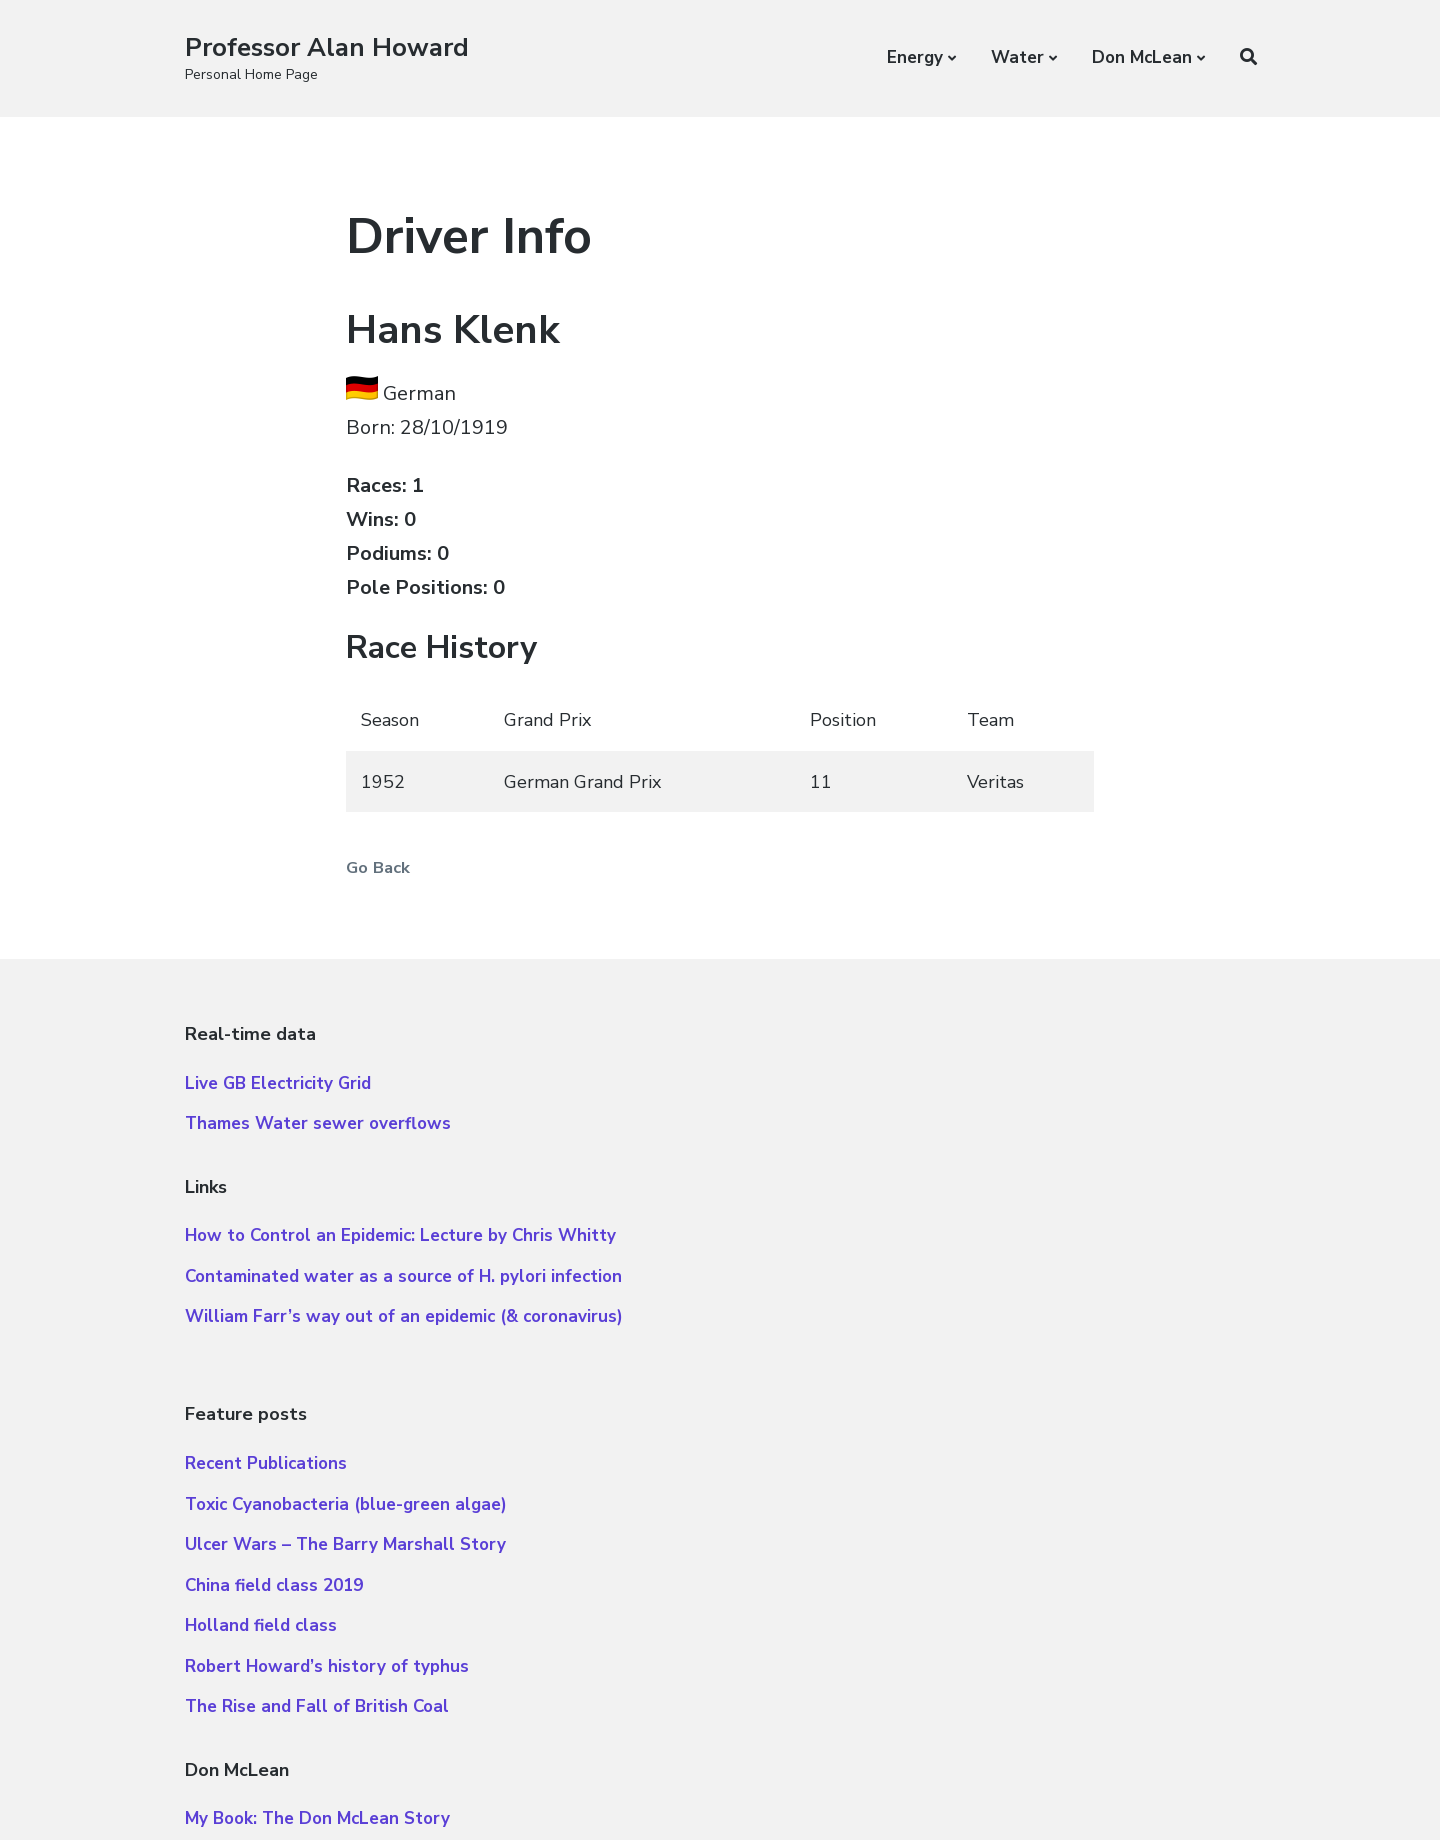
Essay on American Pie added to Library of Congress (954, 1609)
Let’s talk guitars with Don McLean (885, 1569)
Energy (915, 57)
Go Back (384, 866)
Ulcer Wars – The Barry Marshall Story (901, 1173)
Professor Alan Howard (328, 47)
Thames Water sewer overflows (318, 1133)
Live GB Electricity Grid (278, 1092)
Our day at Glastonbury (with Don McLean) (917, 1650)
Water (1017, 57)
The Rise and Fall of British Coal (873, 1335)
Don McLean (1142, 57)
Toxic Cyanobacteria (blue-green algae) (902, 1133)
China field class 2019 (830, 1214)
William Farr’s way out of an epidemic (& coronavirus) (404, 1326)
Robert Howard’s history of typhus (883, 1295)
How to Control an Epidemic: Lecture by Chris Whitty (400, 1245)
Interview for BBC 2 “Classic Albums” (893, 1528)
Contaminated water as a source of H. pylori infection (403, 1285)
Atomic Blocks (327, 1791)
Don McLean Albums (824, 1488)
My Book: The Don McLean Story (873, 1447)
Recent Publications (822, 1092)
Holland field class (817, 1254)
